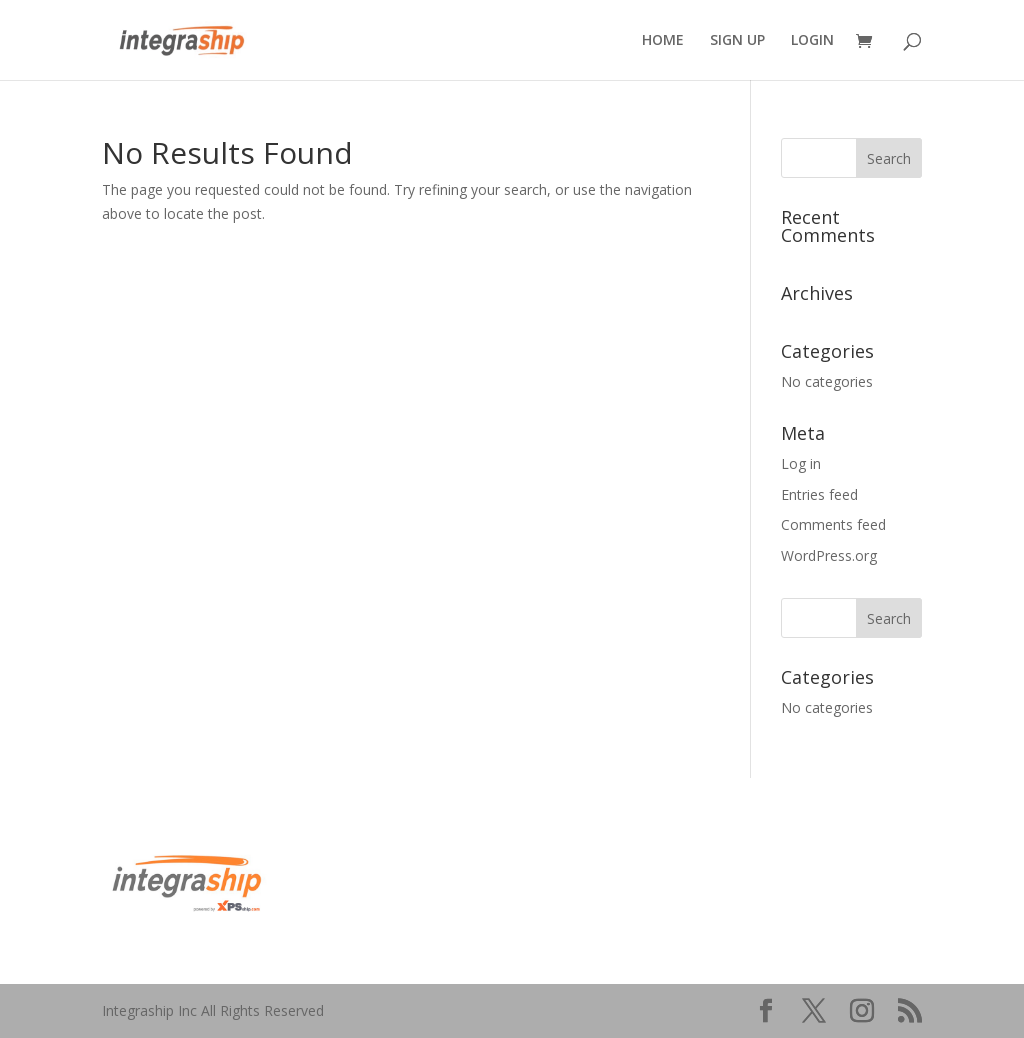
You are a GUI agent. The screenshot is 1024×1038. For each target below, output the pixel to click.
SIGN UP (737, 41)
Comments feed (833, 524)
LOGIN (812, 41)
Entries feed (819, 494)
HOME (663, 41)
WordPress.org (829, 555)
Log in (801, 463)
